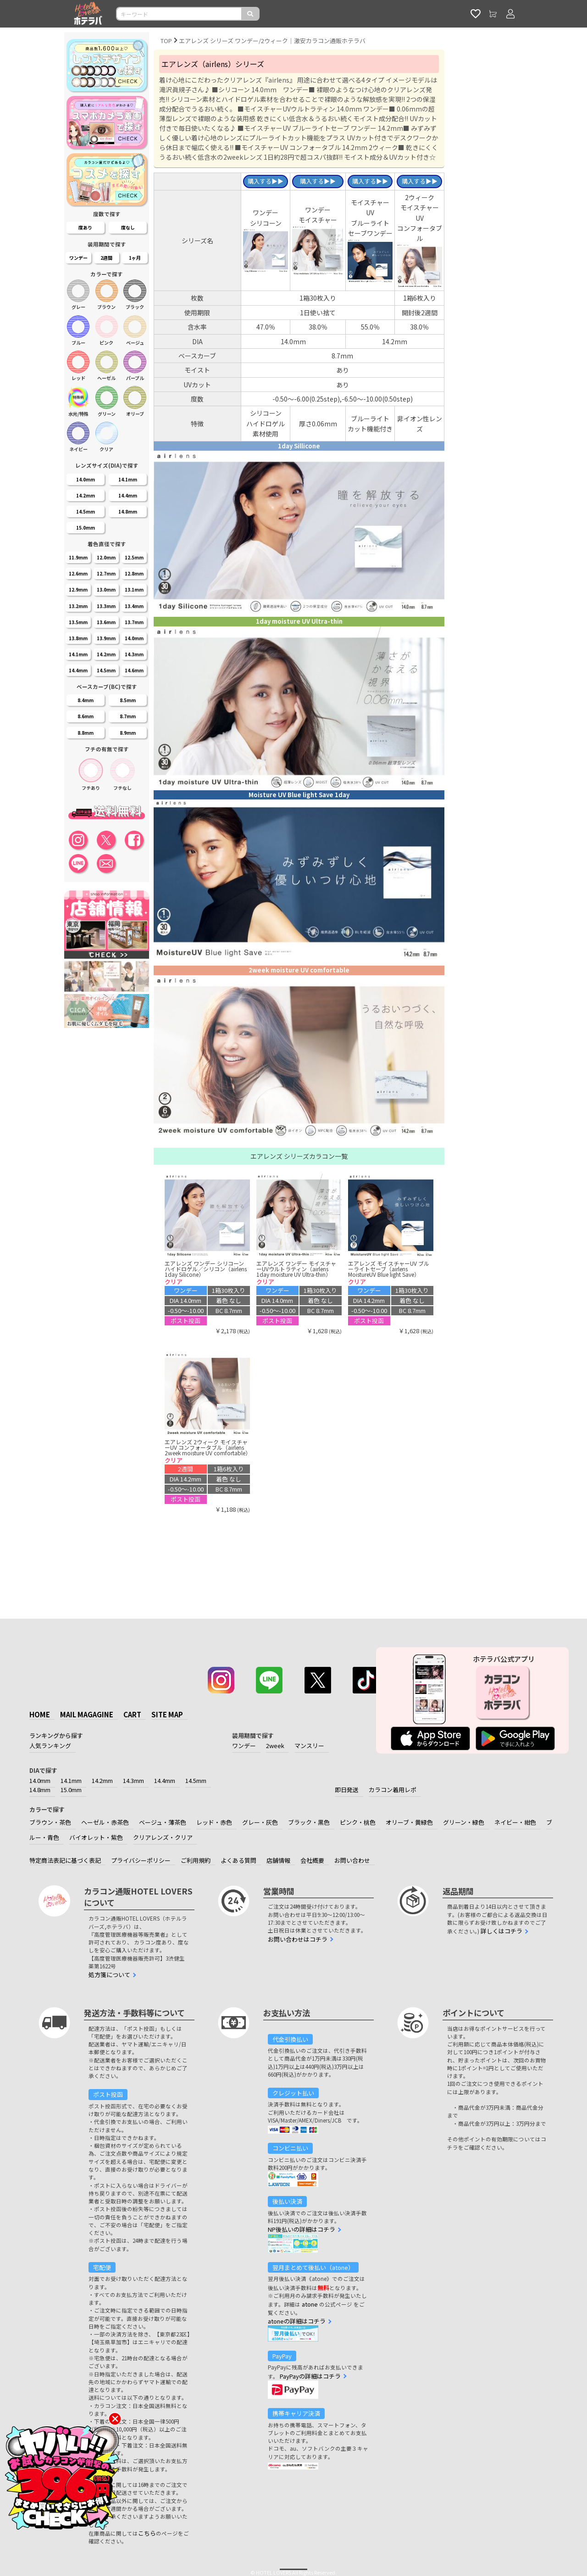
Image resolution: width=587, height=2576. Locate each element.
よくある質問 (238, 1860)
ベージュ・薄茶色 (162, 1822)
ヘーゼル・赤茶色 (105, 1822)
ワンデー (244, 1745)
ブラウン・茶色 (50, 1822)
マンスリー (309, 1745)
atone (310, 2304)
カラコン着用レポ (392, 1789)
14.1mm (71, 1780)
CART (132, 1714)
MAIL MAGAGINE (86, 1714)
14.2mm (102, 1780)
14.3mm (133, 1780)
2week (275, 1745)
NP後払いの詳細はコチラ (301, 2229)
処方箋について (109, 1974)
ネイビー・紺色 (515, 1822)
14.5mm (195, 1780)
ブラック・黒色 (309, 1822)
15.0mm (71, 1789)
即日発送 (347, 1789)
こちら (147, 2533)
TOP (166, 40)
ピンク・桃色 (358, 1822)
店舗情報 (278, 1860)
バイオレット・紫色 (96, 1837)
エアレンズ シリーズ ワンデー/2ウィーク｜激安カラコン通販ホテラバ (272, 40)
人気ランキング (50, 1745)
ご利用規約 (195, 1860)
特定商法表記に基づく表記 (65, 1860)
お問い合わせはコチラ (297, 1939)
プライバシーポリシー (141, 1860)
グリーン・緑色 (463, 1822)
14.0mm (39, 1780)
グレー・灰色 (260, 1822)
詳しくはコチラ (501, 1931)
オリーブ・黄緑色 (409, 1822)
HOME (39, 1714)
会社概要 (312, 1860)
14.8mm (39, 1789)
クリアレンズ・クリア (163, 1837)
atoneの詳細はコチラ (297, 2321)
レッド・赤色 (214, 1822)
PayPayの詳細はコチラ (310, 2376)
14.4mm (164, 1780)
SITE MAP (167, 1714)
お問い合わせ (352, 1860)
